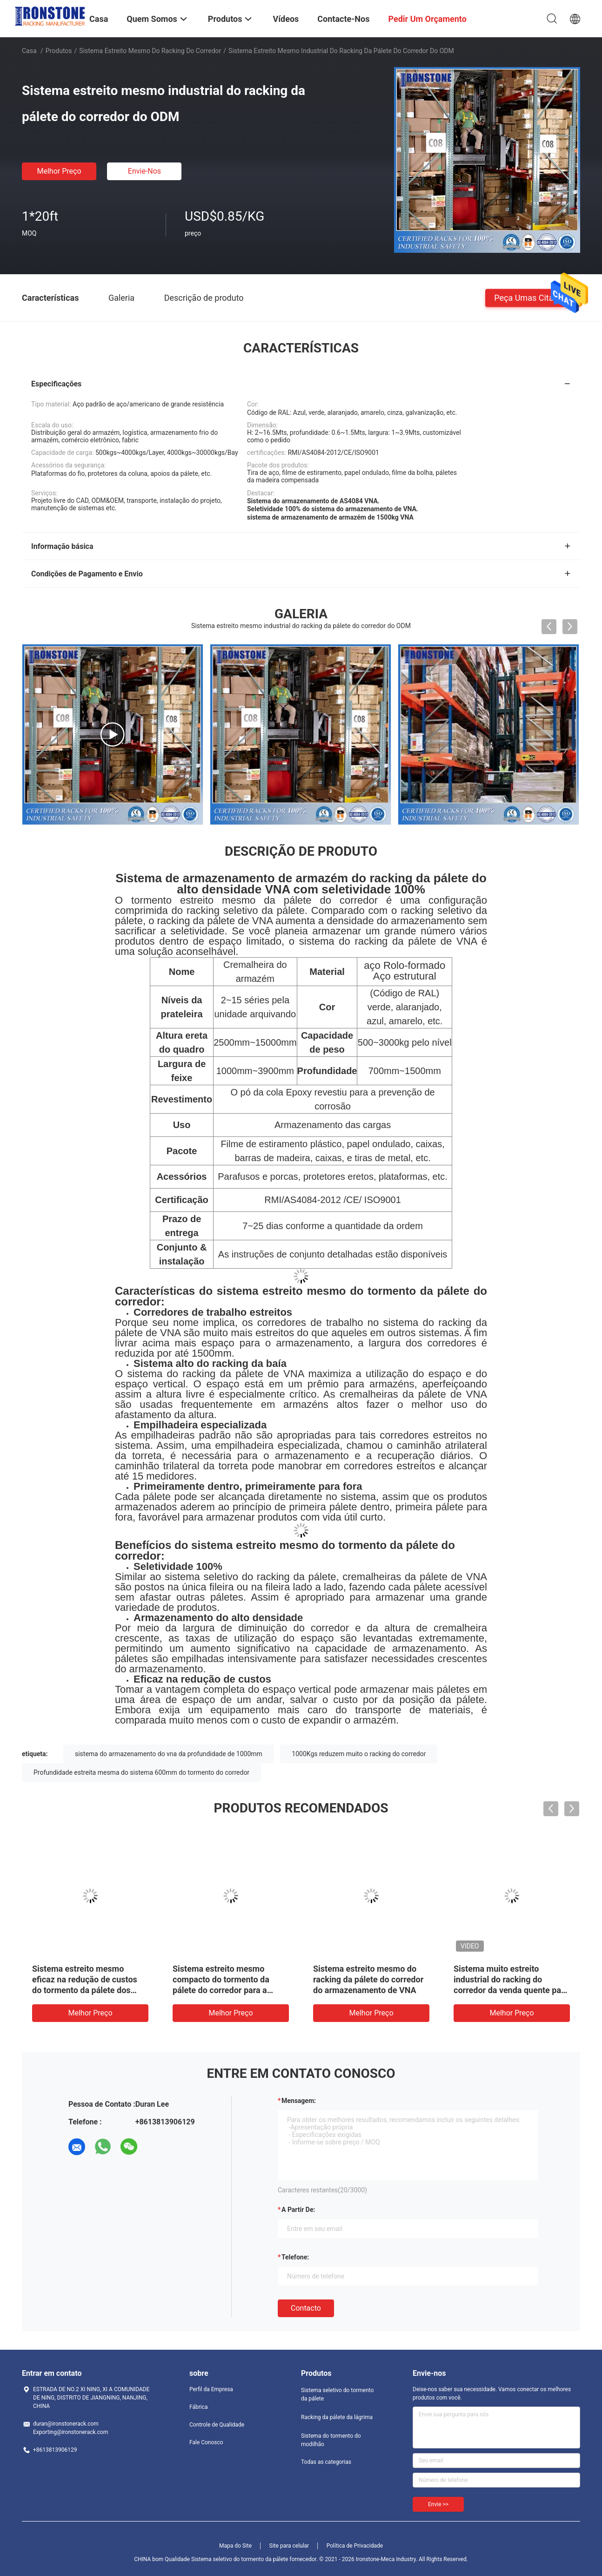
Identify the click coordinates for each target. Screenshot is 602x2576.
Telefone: (295, 2257)
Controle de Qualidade (216, 2424)
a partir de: (298, 2209)
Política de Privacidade (355, 2545)
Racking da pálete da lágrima (337, 2417)
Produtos (59, 50)
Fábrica (198, 2407)
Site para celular (289, 2545)
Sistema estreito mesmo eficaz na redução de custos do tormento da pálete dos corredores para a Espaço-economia (84, 1990)
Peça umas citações (532, 297)
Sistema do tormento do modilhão (331, 2440)
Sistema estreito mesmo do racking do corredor (150, 50)
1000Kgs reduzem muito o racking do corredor (359, 1754)
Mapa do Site (235, 2545)
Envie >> (438, 2504)
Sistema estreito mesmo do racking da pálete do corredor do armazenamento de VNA (368, 1979)
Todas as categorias (326, 2462)
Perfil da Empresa (211, 2389)
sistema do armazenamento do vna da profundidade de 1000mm (168, 1754)
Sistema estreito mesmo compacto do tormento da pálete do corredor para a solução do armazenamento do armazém (230, 1990)
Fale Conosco (206, 2442)
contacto (306, 2308)
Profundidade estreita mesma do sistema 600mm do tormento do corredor (141, 1772)
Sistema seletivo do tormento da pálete (337, 2394)
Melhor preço (59, 171)
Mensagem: (298, 2100)
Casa (29, 50)
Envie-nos (144, 171)
